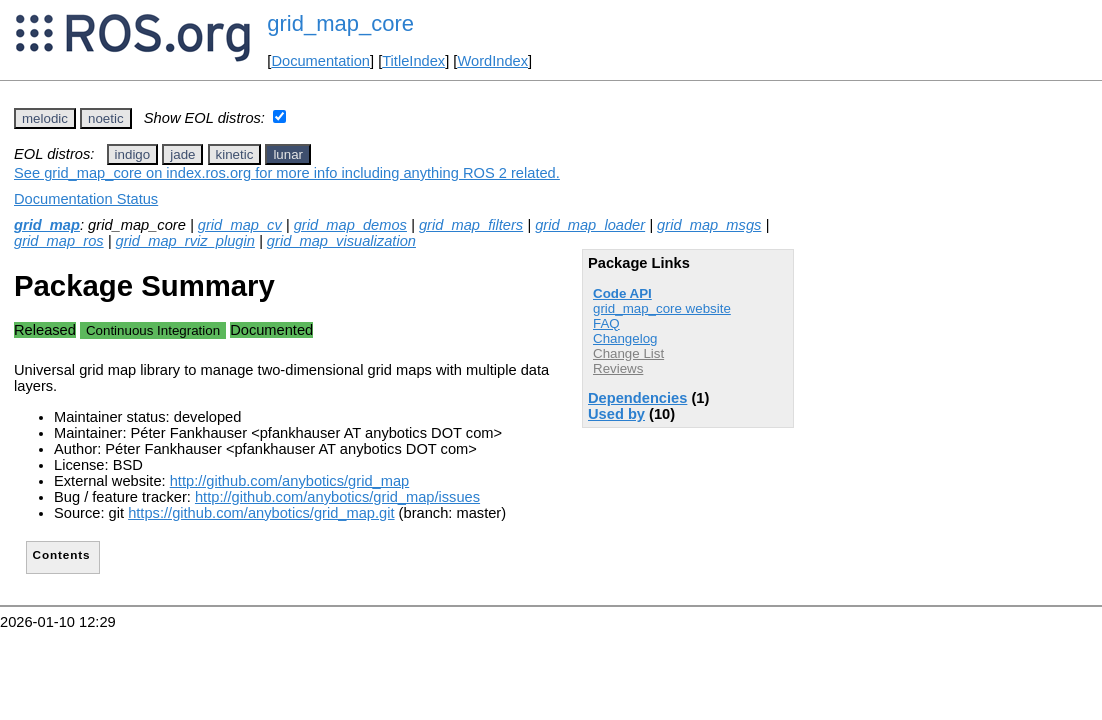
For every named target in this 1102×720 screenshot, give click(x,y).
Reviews (618, 368)
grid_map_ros (59, 241)
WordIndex (492, 61)
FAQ (606, 323)
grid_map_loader (590, 225)
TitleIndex (413, 61)
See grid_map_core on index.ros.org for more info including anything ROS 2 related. (287, 173)
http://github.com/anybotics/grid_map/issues (337, 497)
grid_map (47, 225)
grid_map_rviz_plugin (185, 241)
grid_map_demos (350, 225)
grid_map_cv (240, 225)
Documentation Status (86, 199)
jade (182, 154)
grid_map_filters (471, 225)
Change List (628, 353)
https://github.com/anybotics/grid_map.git (261, 513)
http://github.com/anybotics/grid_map (290, 481)
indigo (133, 154)
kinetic (235, 154)
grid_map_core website (662, 308)
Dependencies (637, 398)
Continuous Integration (153, 330)
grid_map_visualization (341, 241)
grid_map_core (340, 23)
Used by (616, 414)
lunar (288, 154)
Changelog (625, 338)
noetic (106, 118)
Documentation (320, 61)
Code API (622, 293)
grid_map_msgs (709, 225)
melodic (45, 118)
